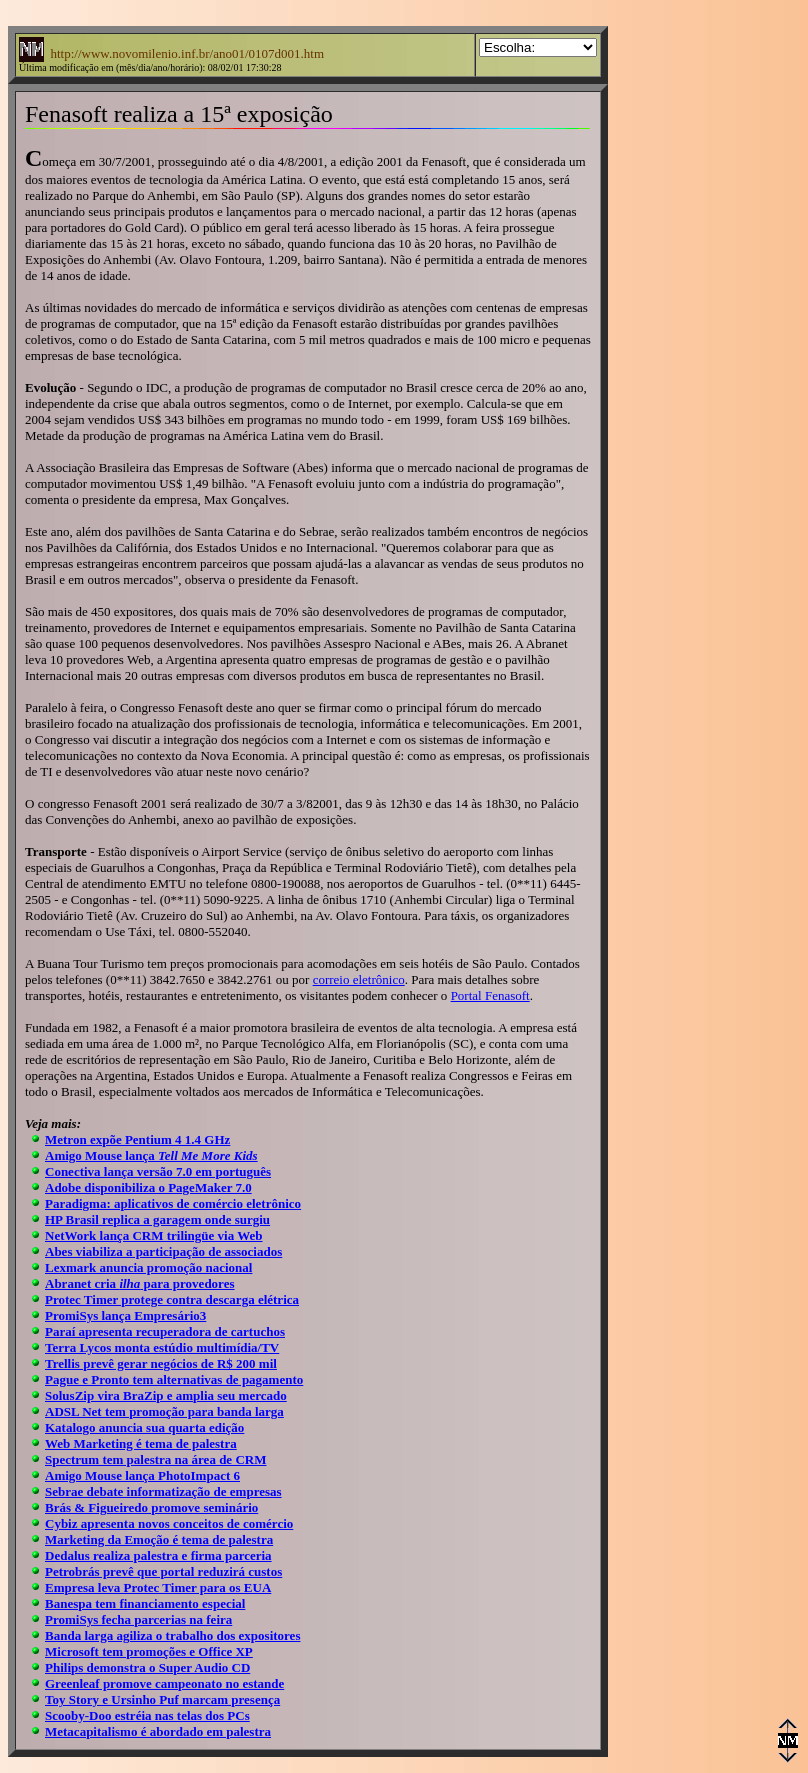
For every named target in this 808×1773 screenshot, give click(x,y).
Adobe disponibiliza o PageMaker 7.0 (148, 1187)
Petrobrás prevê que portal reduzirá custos (163, 1571)
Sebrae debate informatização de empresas (163, 1491)
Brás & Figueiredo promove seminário (151, 1507)
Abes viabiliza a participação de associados (163, 1251)
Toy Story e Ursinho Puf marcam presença (162, 1699)
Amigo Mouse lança (151, 1155)
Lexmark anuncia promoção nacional (148, 1267)
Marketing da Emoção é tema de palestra (159, 1539)
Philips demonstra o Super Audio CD (147, 1667)
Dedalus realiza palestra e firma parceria (158, 1555)
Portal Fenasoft (490, 995)
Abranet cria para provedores (139, 1283)
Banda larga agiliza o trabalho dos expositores (172, 1635)
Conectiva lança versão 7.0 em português (158, 1171)
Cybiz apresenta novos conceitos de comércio (169, 1523)
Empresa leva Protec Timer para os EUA (158, 1587)
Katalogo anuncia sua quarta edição (144, 1427)
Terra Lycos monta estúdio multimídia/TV (162, 1347)
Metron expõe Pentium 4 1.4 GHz (137, 1139)
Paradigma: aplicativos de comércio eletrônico (173, 1203)
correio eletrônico (359, 979)
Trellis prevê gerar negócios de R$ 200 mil (161, 1363)
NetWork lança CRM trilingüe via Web (154, 1235)
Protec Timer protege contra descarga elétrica (172, 1299)
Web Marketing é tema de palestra (141, 1443)
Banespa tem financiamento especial (145, 1603)
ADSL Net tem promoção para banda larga (164, 1411)
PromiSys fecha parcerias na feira (138, 1619)
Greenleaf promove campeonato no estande (164, 1683)
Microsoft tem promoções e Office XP (149, 1651)
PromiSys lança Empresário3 (125, 1315)
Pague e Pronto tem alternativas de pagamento (174, 1379)
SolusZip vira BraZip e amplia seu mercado (166, 1395)
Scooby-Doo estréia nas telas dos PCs (147, 1715)
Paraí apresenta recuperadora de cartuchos (165, 1331)
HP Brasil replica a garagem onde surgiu (157, 1219)
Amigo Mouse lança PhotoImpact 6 (142, 1475)
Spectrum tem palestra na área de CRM (155, 1459)
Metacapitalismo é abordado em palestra (158, 1731)
